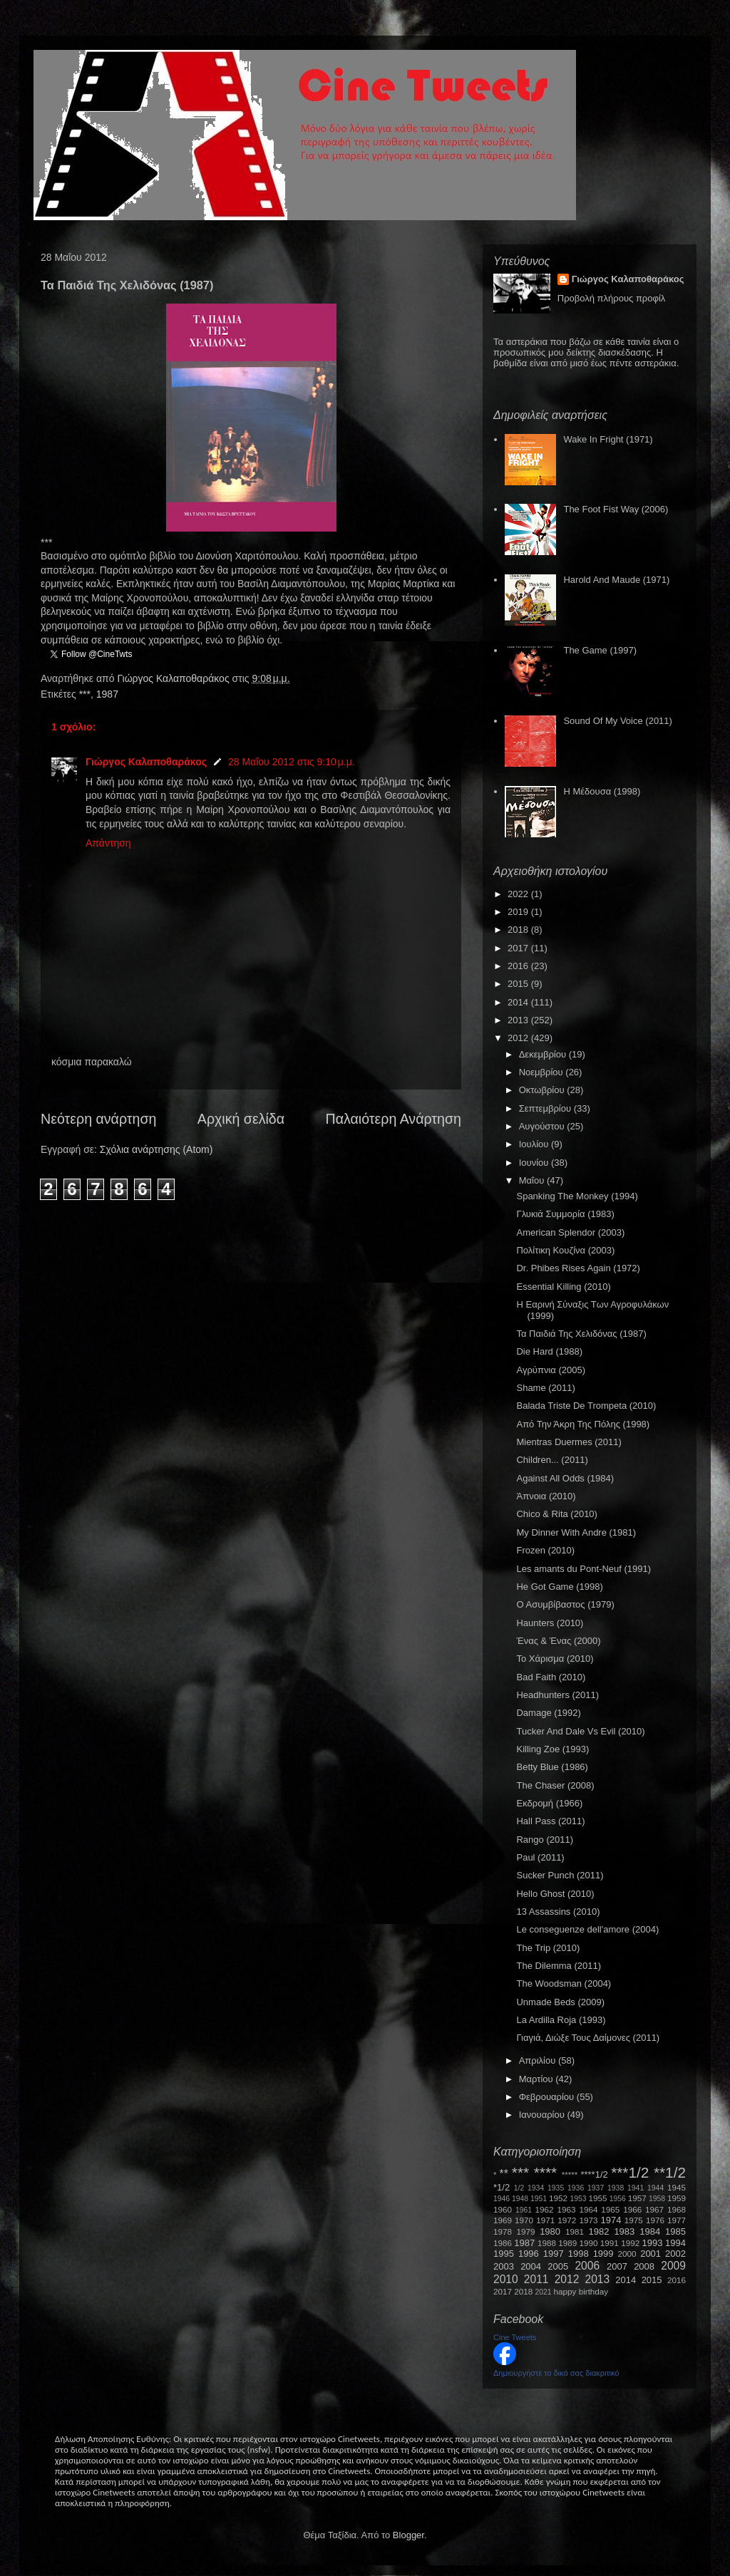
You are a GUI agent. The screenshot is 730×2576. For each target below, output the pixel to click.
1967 (654, 2209)
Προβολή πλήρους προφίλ (611, 298)
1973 (588, 2220)
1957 (637, 2198)
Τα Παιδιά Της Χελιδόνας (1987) (581, 1333)
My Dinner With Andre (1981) (576, 1532)
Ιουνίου (535, 1162)
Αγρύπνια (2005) (550, 1370)
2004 (530, 2266)
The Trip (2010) (548, 1948)
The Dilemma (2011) (558, 1965)
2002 (675, 2253)
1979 (526, 2231)
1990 (589, 2242)
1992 (630, 2242)
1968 (676, 2209)
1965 (610, 2209)
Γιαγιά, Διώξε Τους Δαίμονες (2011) (587, 2037)
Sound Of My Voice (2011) (617, 720)
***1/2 (630, 2172)
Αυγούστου (543, 1126)
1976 (655, 2220)
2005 (558, 2266)
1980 (550, 2231)
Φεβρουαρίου (548, 2096)
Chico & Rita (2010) (556, 1514)
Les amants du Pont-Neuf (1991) (583, 1568)
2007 (617, 2266)
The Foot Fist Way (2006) (615, 509)
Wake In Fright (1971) (607, 439)
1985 (675, 2231)
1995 (503, 2253)
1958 (657, 2199)
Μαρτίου (537, 2079)
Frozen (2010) (545, 1550)
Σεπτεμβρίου (546, 1108)
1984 (649, 2231)
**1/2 (670, 2172)
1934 (536, 2188)
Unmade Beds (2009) (560, 2002)
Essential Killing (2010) (563, 1286)
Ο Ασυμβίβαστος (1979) (565, 1604)
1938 (615, 2188)
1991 (609, 2242)
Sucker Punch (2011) (559, 1875)
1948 (520, 2199)
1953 (578, 2199)
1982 (599, 2231)
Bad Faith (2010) (550, 1677)
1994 (675, 2243)
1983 (624, 2231)
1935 (556, 2188)
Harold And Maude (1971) (616, 579)
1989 (567, 2242)
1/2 (519, 2188)
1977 (676, 2220)
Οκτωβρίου (543, 1090)
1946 (501, 2199)
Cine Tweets (514, 2337)
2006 (587, 2266)
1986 (502, 2242)
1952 (558, 2198)
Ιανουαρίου (543, 2114)
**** (545, 2172)
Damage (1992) (548, 1712)
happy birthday (581, 2291)
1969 (502, 2220)
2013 (519, 1020)
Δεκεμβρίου (544, 1054)
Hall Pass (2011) (550, 1821)
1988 (547, 2242)
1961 (523, 2210)
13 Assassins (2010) (558, 1911)
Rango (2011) (544, 1839)
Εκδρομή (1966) (549, 1803)
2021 (543, 2292)
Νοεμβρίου (542, 1072)
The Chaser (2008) (555, 1785)
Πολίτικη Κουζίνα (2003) (565, 1250)
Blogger (408, 2535)
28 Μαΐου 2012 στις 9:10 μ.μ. (291, 761)
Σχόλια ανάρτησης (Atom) (156, 1149)
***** (570, 2174)
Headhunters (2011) (557, 1695)
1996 (528, 2253)
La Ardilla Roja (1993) (560, 2019)
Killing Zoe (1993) (552, 1749)
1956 (618, 2199)
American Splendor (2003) (570, 1232)
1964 (588, 2209)
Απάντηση (108, 843)
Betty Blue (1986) (551, 1767)
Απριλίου (538, 2060)
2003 (503, 2266)
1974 (610, 2220)
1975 (633, 2220)
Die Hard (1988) (549, 1351)
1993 (652, 2243)
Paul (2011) (540, 1857)
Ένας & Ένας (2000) (558, 1640)
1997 (553, 2253)
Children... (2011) (551, 1459)
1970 (524, 2220)
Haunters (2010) (549, 1623)
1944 (655, 2188)
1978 (502, 2231)
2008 (644, 2266)
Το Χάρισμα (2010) (554, 1658)
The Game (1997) (600, 650)
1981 (574, 2231)
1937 (595, 2188)
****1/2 (593, 2174)
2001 (650, 2253)
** (504, 2174)
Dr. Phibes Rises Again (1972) (577, 1268)
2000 (627, 2253)
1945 (676, 2187)
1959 (676, 2198)
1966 (632, 2209)
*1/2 (501, 2187)
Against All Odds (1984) (565, 1478)
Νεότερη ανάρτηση (98, 1119)
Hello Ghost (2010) (555, 1893)
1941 (635, 2188)
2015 (519, 983)
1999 (603, 2253)
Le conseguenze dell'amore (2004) (587, 1929)
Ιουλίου (535, 1144)
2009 (673, 2266)
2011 (536, 2279)
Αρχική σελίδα (240, 1119)
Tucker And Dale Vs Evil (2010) (580, 1731)
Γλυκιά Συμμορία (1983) (565, 1214)
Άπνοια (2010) (545, 1496)
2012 (519, 1038)
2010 (505, 2279)
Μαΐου (533, 1180)
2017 (519, 948)
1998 (578, 2253)
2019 (519, 911)
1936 (575, 2188)
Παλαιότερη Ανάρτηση (394, 1119)
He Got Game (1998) (559, 1586)
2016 (519, 966)
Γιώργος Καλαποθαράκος (174, 678)
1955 (597, 2198)
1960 (502, 2209)
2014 (519, 1002)
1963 (566, 2209)
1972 (566, 2220)
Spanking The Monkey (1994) (576, 1196)
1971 (545, 2220)
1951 (538, 2199)
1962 (544, 2209)
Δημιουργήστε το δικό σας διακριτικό (556, 2373)
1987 (107, 694)
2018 (519, 929)
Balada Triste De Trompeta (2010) (586, 1405)
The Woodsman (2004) (563, 1983)
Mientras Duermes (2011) (568, 1442)
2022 (519, 894)
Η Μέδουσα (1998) (601, 791)
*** (85, 694)
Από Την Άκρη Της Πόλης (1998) (582, 1424)
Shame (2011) (545, 1387)
